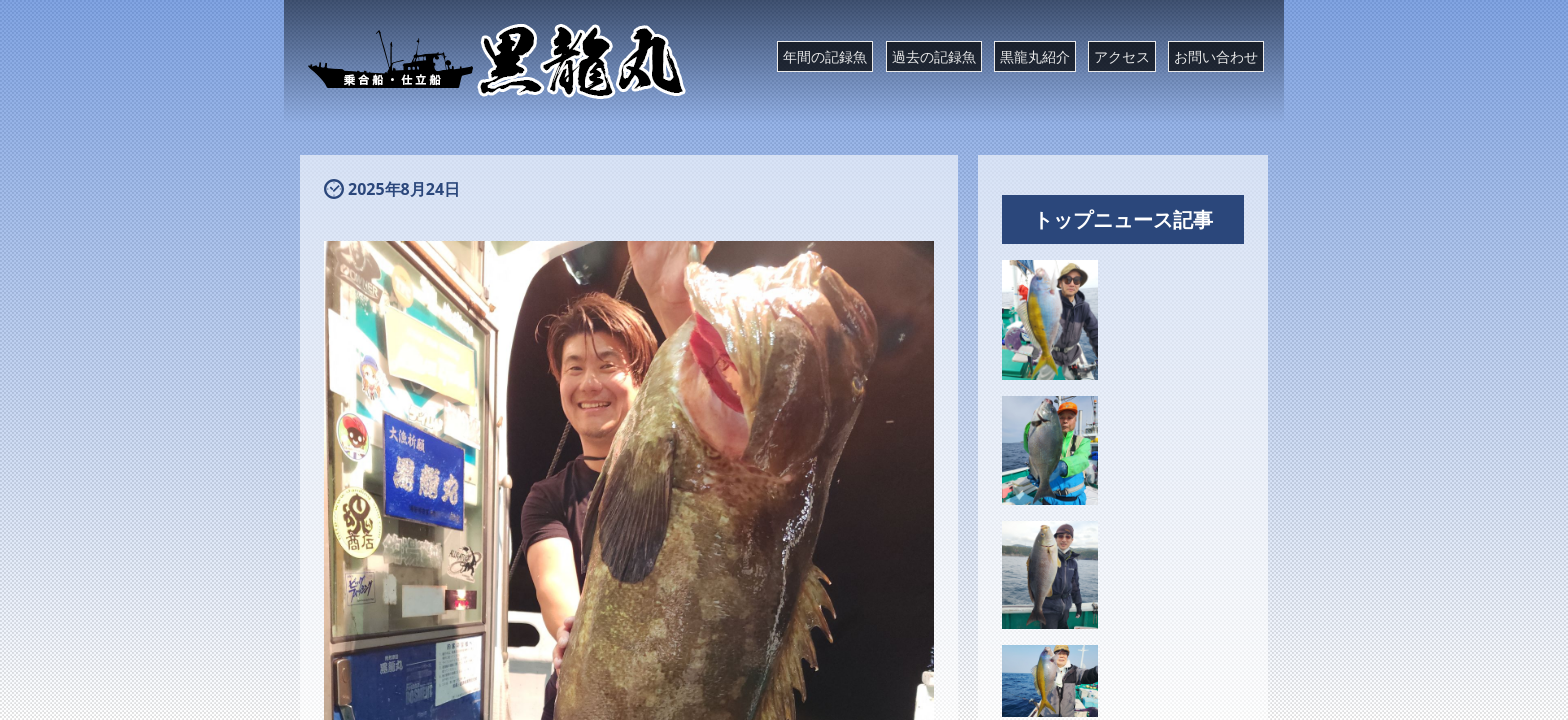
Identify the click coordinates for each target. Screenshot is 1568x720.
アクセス (1122, 56)
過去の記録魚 (934, 56)
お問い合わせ (1216, 56)
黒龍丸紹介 (1035, 56)
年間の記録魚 (825, 56)
